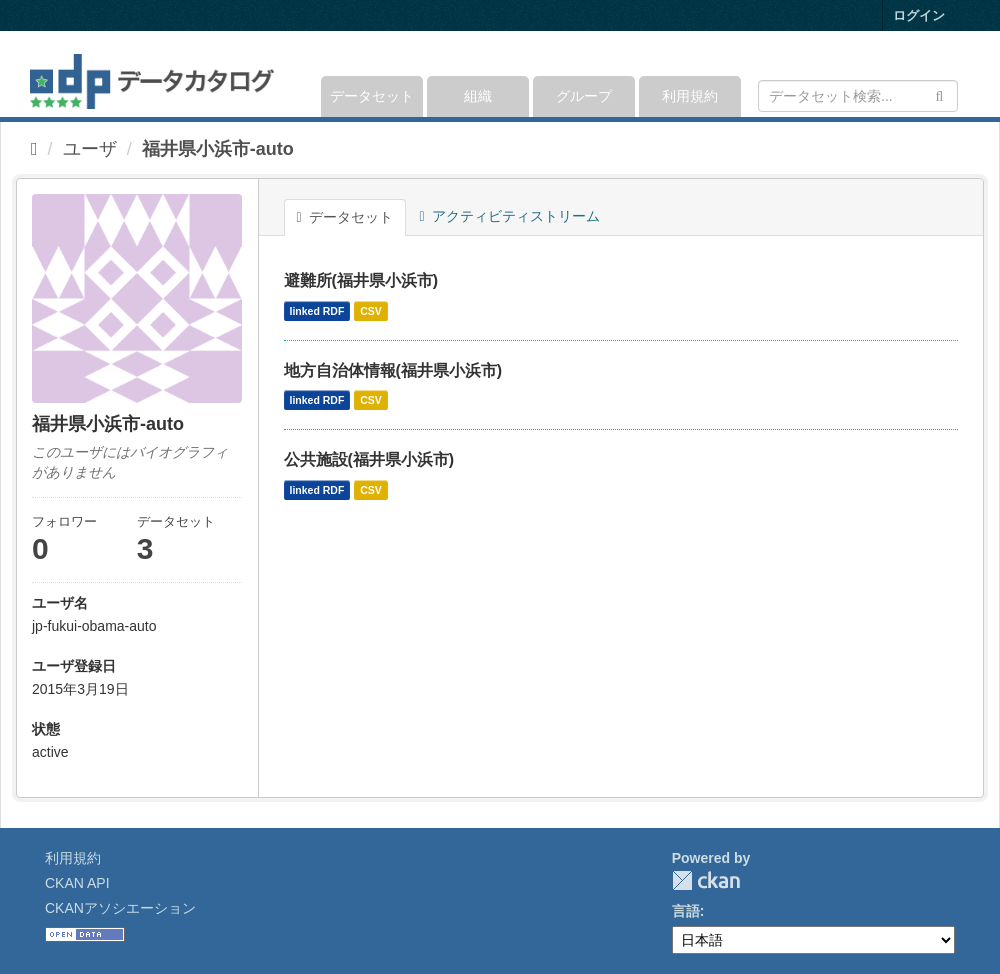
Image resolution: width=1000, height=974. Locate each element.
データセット (372, 96)
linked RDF (317, 311)
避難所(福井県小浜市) (361, 280)
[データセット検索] (858, 96)
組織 (478, 96)
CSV (371, 311)
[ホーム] (34, 149)
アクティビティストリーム (510, 216)
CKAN (706, 880)
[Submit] (939, 94)
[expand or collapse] (956, 74)
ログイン (919, 15)
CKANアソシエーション (120, 908)
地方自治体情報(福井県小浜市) (393, 370)
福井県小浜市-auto (218, 149)
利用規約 (690, 96)
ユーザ (90, 149)
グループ (584, 96)
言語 (686, 911)
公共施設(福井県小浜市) (369, 459)
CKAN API (77, 883)
